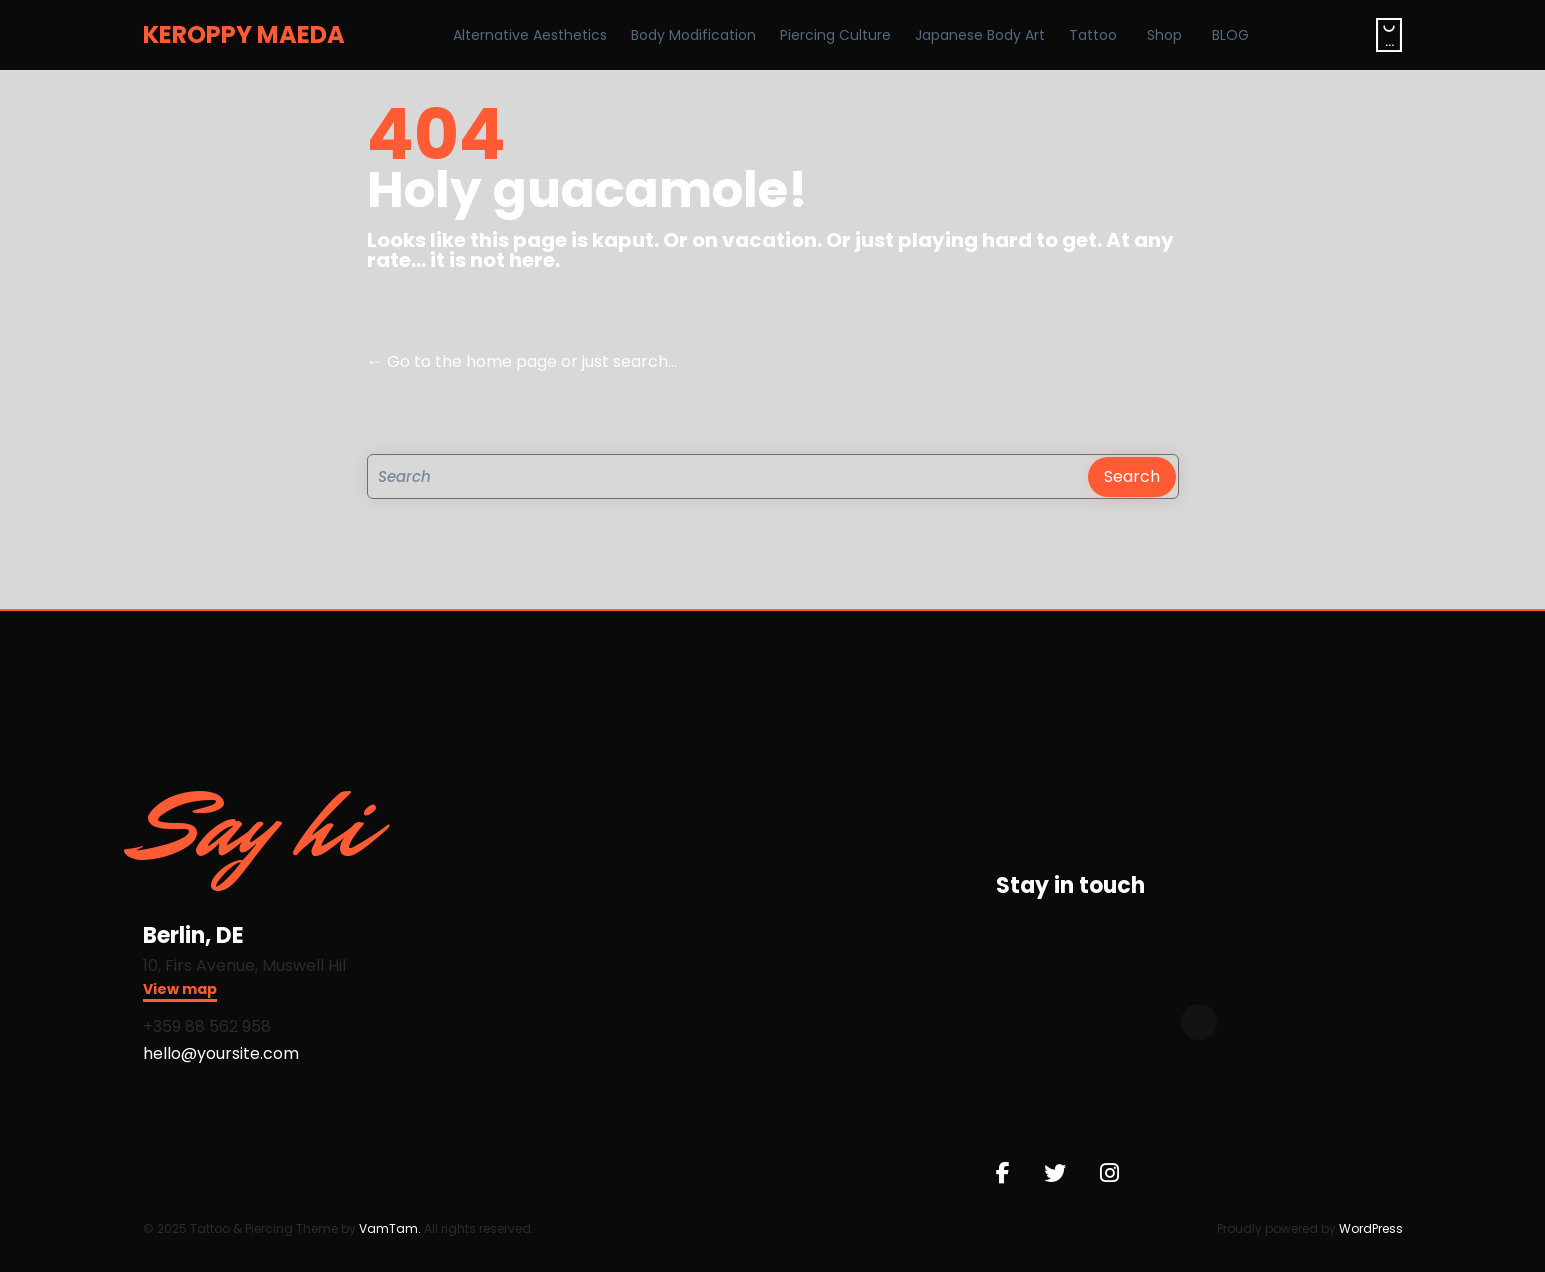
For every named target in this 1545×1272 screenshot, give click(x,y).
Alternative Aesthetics (530, 35)
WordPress (1371, 1228)
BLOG (1230, 35)
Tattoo (1093, 35)
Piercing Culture (835, 35)
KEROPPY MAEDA (244, 35)
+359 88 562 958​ (207, 1026)
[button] (180, 991)
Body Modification (693, 35)
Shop (1164, 35)
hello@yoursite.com (221, 1053)
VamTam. (390, 1228)
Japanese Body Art (980, 35)
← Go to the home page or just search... (522, 361)
